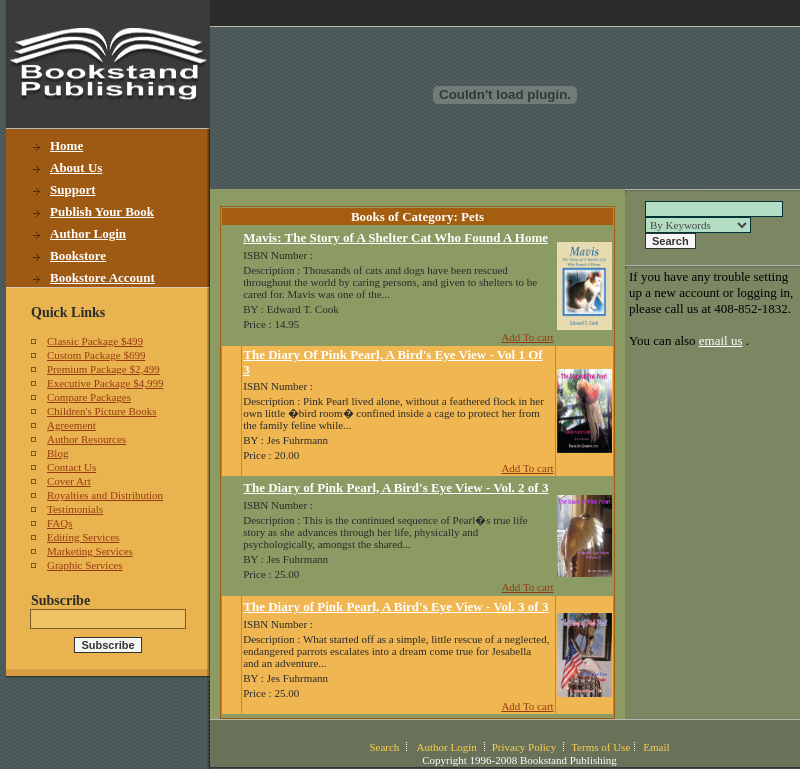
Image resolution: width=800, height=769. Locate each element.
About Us (76, 167)
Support (73, 189)
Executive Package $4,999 (105, 383)
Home (66, 145)
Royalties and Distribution (105, 495)
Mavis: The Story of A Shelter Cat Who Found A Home (395, 237)
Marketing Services (90, 551)
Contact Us (71, 467)
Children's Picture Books (102, 411)
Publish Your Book (102, 211)
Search (384, 747)
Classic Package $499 (95, 341)
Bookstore (78, 255)
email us (721, 340)
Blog (57, 453)
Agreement (71, 425)
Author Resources (86, 439)
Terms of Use (600, 747)
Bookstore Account (102, 277)
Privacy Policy (524, 747)
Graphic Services (84, 565)
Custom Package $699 (96, 355)
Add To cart (527, 337)
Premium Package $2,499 (103, 369)
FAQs (59, 523)
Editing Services (83, 537)
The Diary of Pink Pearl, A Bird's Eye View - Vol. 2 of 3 (395, 487)
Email (656, 747)
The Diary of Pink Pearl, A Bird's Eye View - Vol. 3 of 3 (395, 606)
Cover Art (69, 481)
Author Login (88, 233)
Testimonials (75, 509)
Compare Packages (89, 397)
